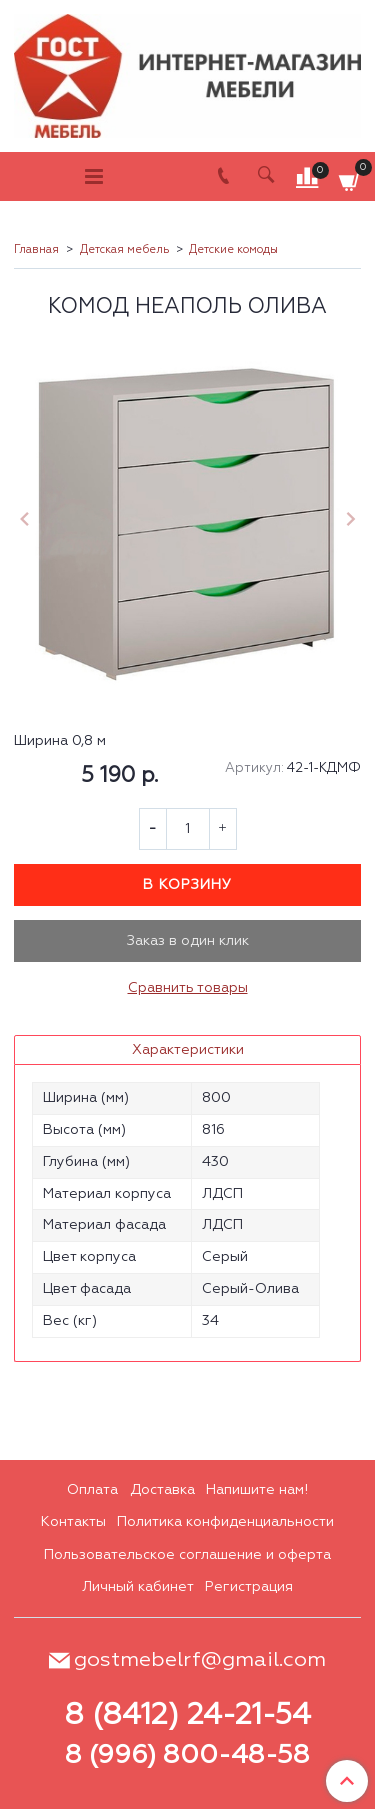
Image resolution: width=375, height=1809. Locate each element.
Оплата (92, 1490)
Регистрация (249, 1587)
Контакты (73, 1522)
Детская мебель (124, 250)
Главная (36, 250)
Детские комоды (233, 250)
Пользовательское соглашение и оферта (187, 1555)
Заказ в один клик (188, 941)
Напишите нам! (257, 1490)
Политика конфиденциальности (225, 1522)
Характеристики (188, 1050)
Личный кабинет (138, 1587)
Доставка (162, 1490)
